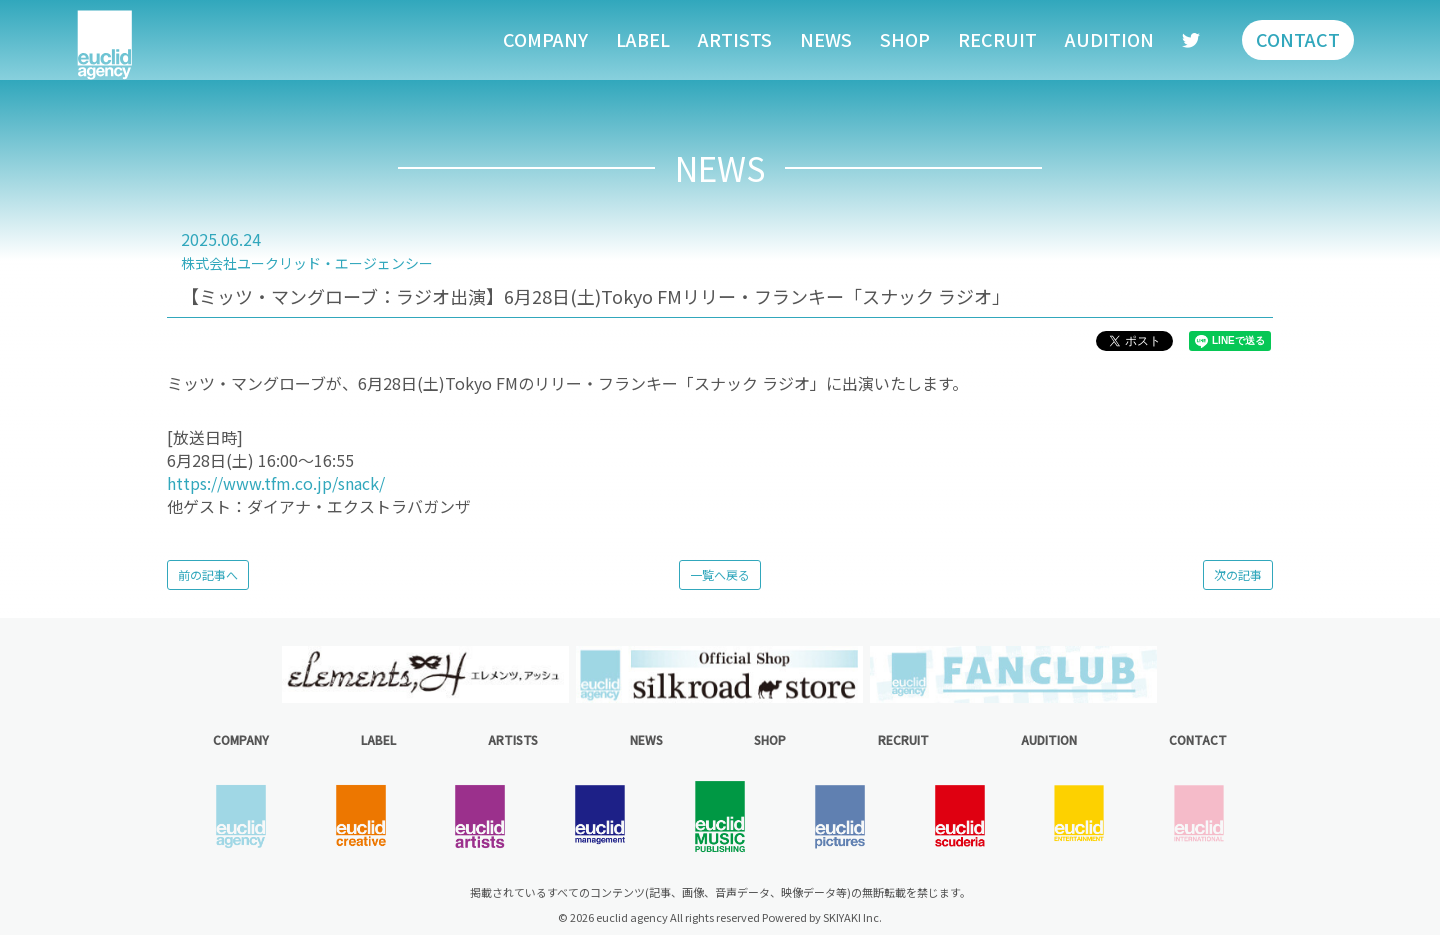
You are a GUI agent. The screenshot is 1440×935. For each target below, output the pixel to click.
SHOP (905, 39)
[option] (426, 674)
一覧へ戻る (720, 574)
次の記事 (1238, 574)
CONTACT (1298, 39)
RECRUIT (997, 39)
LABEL (643, 39)
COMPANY (545, 39)
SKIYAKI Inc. (852, 917)
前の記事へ (208, 574)
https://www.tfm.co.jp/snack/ (276, 483)
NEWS (826, 39)
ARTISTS (735, 39)
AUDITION (1109, 39)
